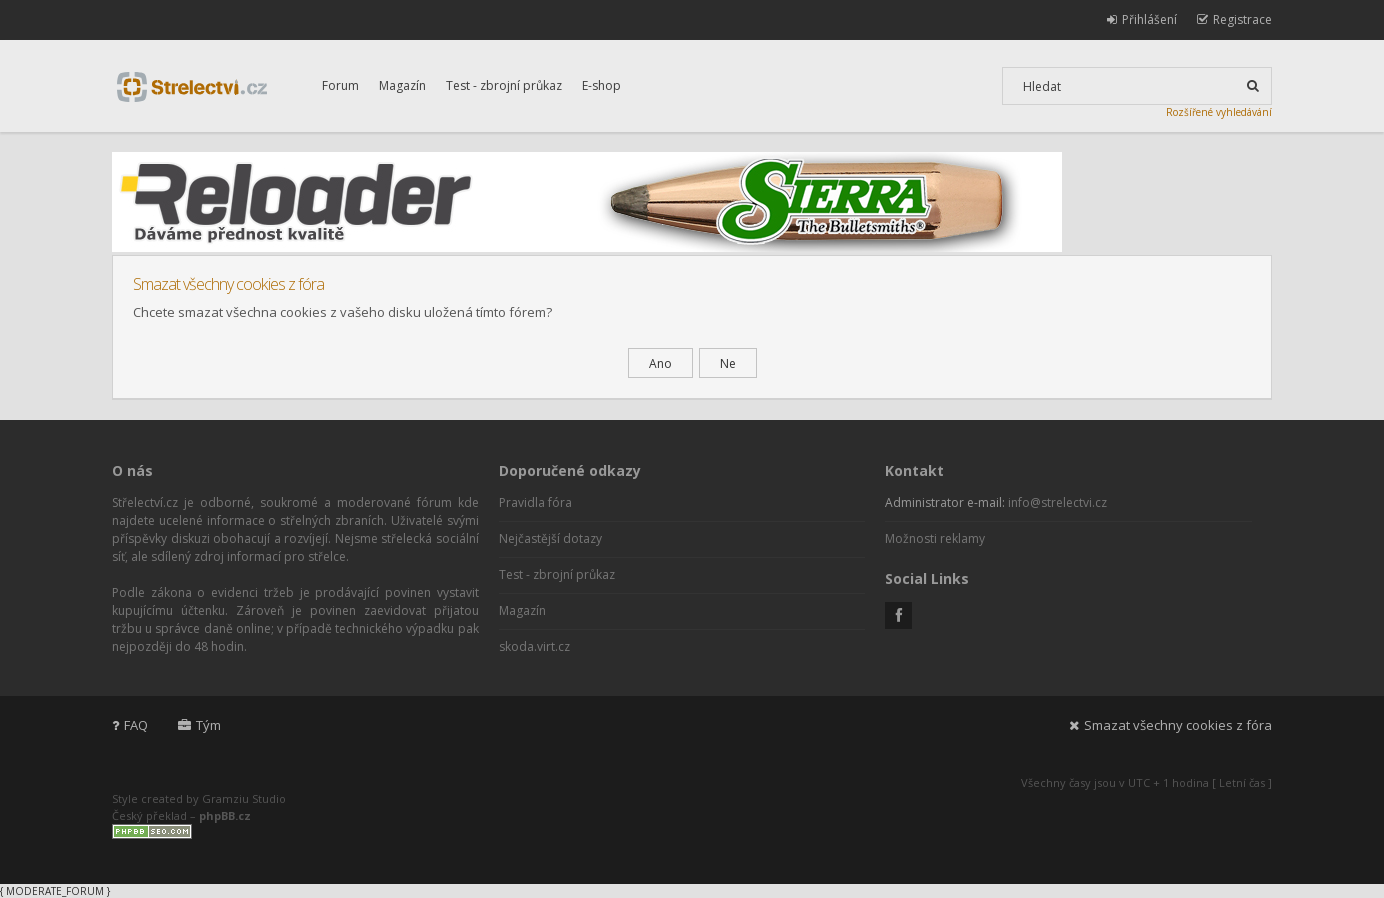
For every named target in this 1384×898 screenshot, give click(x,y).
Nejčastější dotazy (550, 538)
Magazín (402, 85)
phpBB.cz (225, 815)
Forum (340, 85)
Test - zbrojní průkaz (504, 85)
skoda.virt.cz (534, 646)
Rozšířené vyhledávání (1219, 112)
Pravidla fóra (535, 502)
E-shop (601, 85)
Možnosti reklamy (935, 538)
